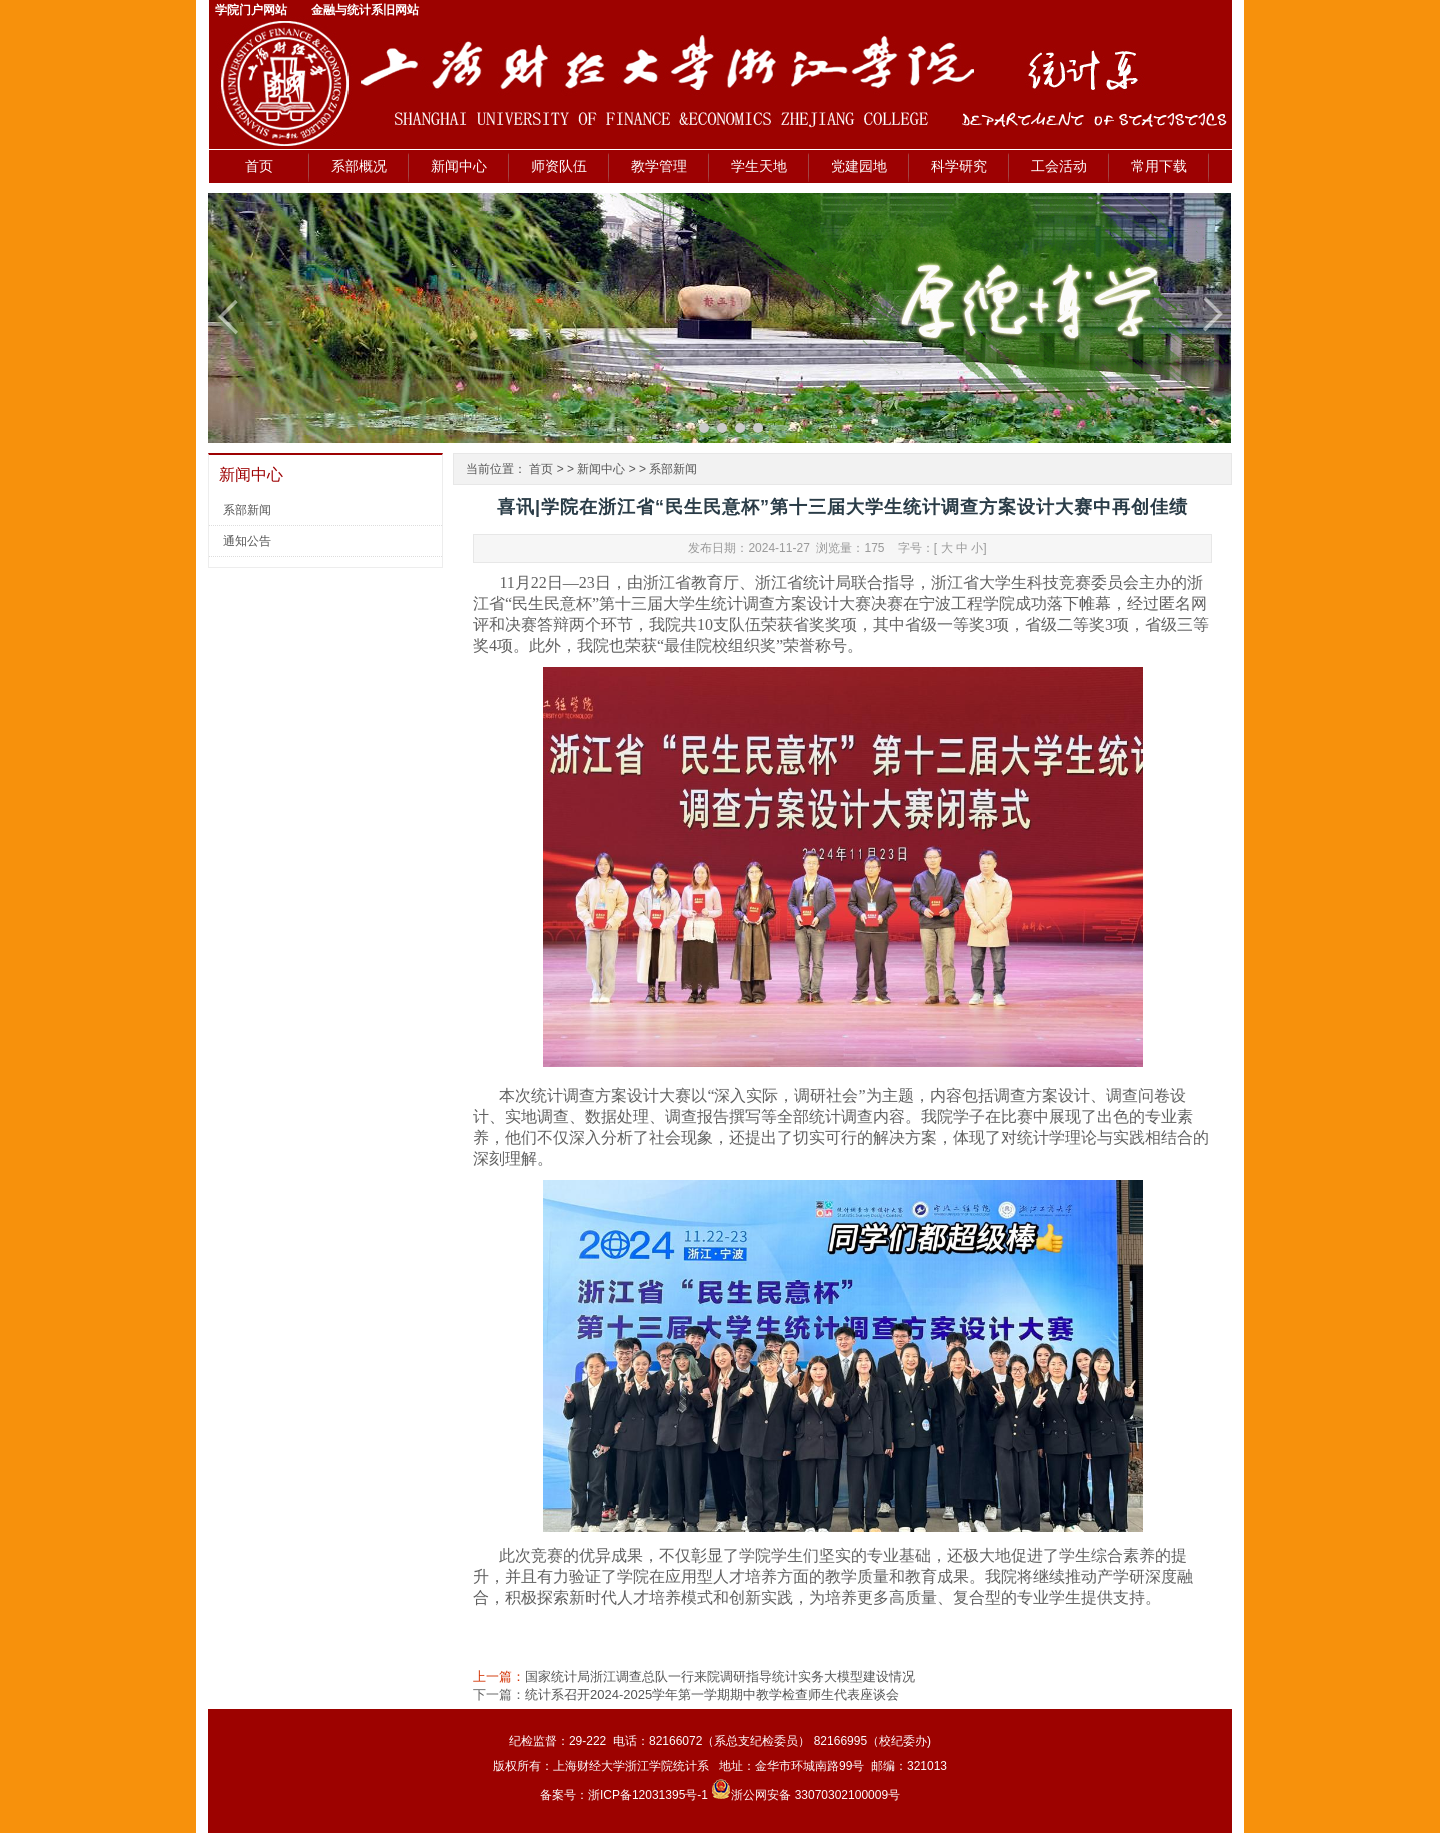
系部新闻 (247, 510)
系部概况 (359, 166)
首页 (259, 166)
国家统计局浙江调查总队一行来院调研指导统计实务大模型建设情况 (720, 1676)
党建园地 (859, 166)
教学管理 (659, 166)
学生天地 (759, 166)
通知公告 (247, 541)
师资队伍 (559, 166)
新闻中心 (459, 166)
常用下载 (1159, 166)
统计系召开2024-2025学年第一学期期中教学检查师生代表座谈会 (712, 1694)
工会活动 (1059, 166)
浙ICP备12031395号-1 (649, 1795)
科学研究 (959, 166)
